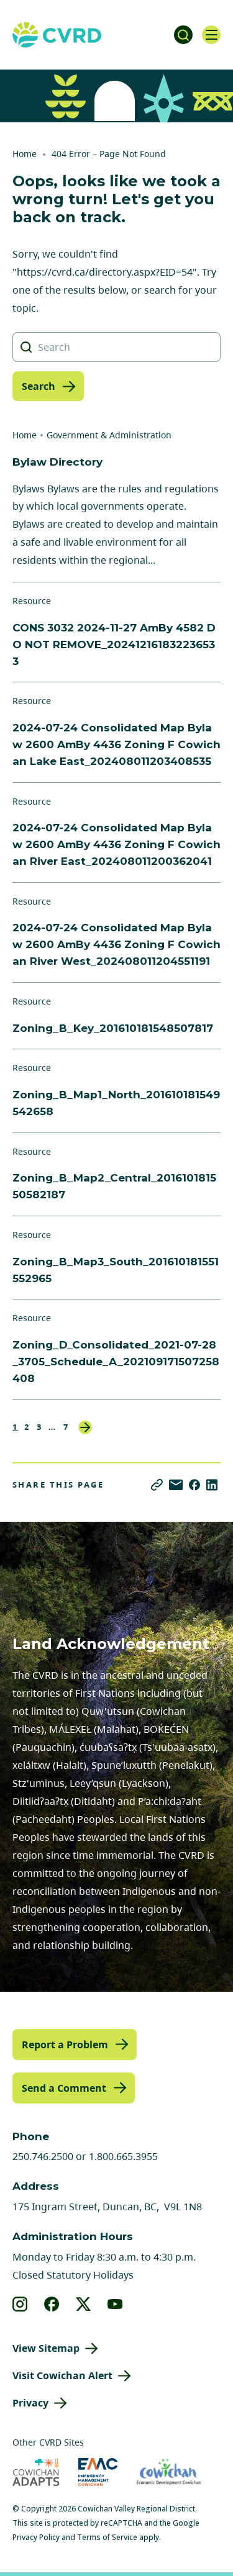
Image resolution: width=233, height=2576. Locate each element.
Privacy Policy (36, 2537)
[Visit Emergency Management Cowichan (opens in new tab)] (97, 2472)
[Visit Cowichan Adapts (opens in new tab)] (36, 2472)
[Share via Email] (176, 1484)
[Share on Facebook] (194, 1485)
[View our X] (83, 2304)
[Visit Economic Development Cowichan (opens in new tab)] (168, 2472)
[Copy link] (157, 1485)
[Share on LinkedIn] (212, 1485)
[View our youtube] (115, 2304)
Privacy (30, 2403)
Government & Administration (109, 435)
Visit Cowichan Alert (62, 2375)
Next (85, 1427)
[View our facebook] (52, 2304)
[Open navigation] (211, 34)
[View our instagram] (20, 2304)
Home (24, 154)
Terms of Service (107, 2537)
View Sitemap (46, 2348)
